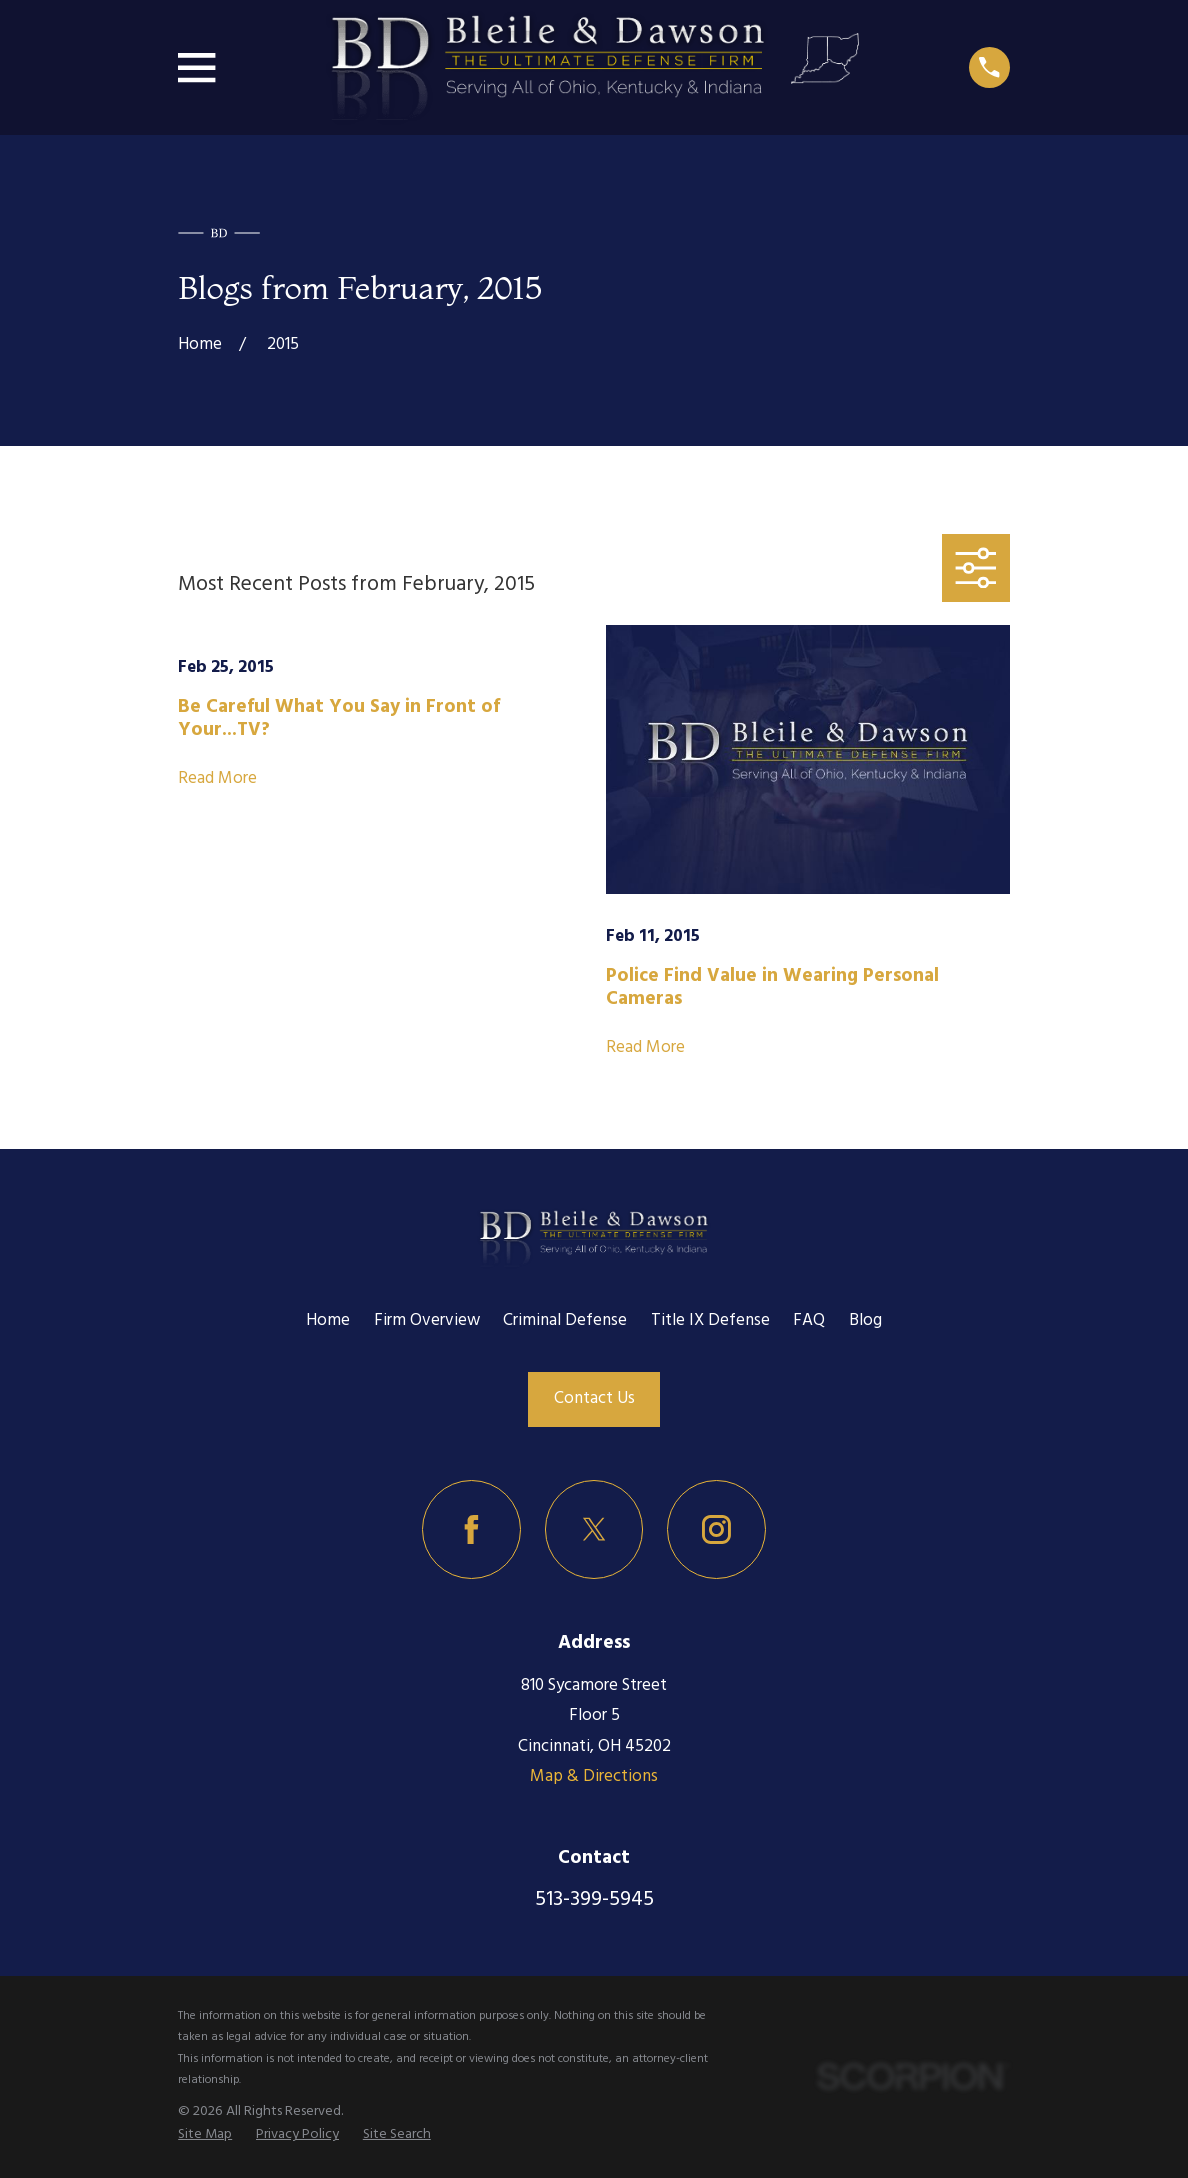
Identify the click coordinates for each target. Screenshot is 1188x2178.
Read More (217, 779)
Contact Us (594, 1398)
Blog (865, 1320)
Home (328, 1320)
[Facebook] (471, 1529)
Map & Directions (594, 1776)
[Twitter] (594, 1529)
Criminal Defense (565, 1320)
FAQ (809, 1320)
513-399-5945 (594, 1900)
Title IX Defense (710, 1320)
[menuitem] (205, 2135)
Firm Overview (427, 1320)
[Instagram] (716, 1529)
